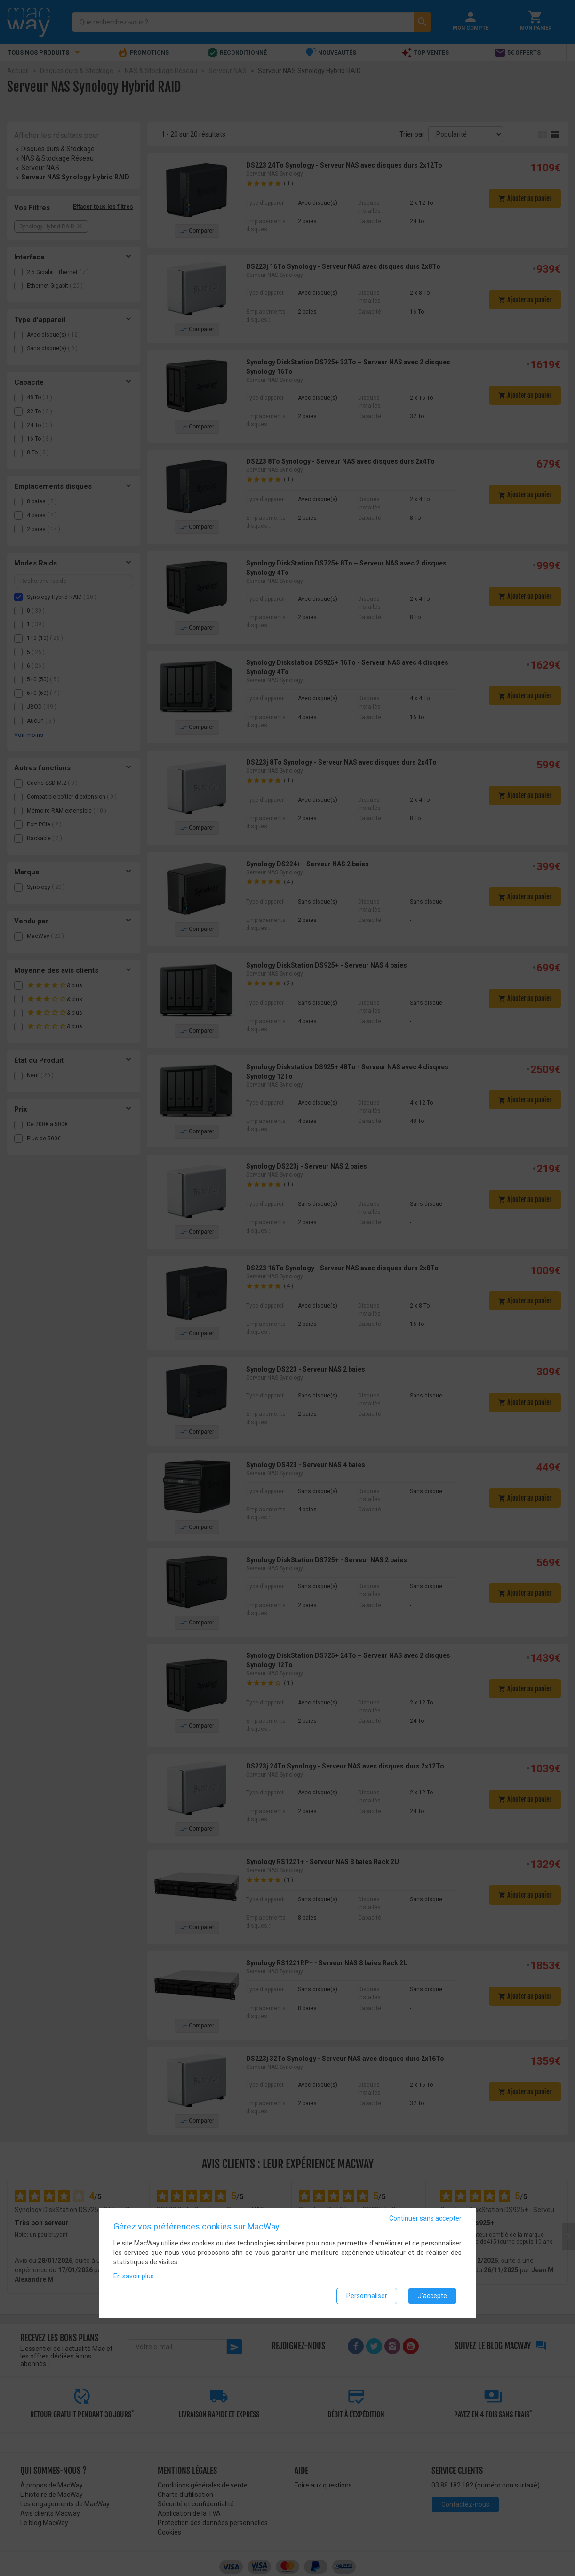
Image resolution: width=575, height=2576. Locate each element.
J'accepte (432, 2296)
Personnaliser (366, 2296)
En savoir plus (133, 2276)
